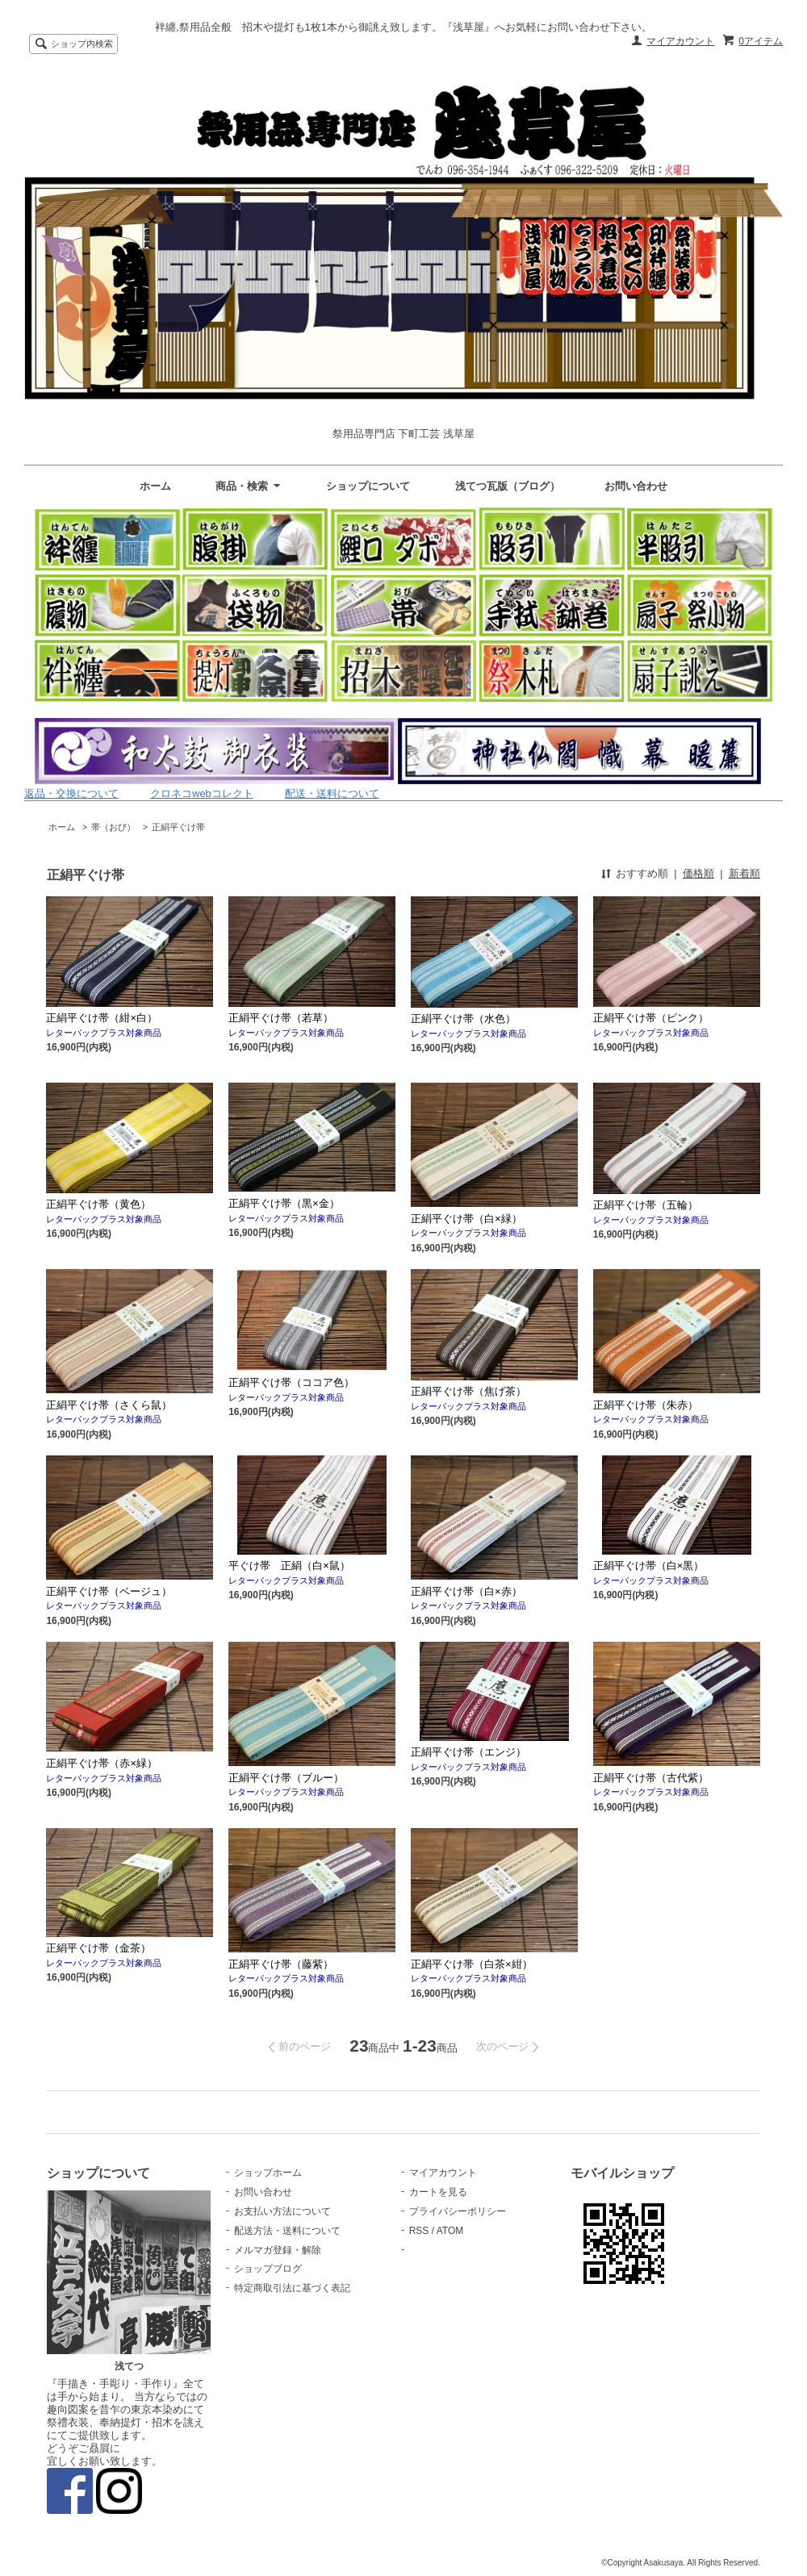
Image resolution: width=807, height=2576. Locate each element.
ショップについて (368, 486)
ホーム (155, 486)
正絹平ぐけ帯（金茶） (98, 1948)
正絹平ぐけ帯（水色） (468, 1018)
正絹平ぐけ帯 (178, 827)
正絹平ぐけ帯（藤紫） (280, 1964)
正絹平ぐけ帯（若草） (280, 1018)
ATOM (450, 2230)
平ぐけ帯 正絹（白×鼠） (289, 1565)
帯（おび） (113, 827)
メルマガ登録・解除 (277, 2250)
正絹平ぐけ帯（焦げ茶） (468, 1391)
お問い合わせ (635, 486)
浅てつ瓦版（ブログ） (507, 486)
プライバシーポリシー (457, 2211)
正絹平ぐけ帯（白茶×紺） (472, 1964)
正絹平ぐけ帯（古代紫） (651, 1778)
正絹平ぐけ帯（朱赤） (645, 1405)
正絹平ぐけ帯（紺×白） (101, 1018)
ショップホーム (268, 2172)
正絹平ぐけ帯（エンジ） (468, 1752)
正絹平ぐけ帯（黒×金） (305, 1203)
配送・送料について (332, 793)
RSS (419, 2230)
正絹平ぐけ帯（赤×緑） (101, 1763)
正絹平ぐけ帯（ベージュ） (109, 1591)
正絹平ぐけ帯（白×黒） (649, 1565)
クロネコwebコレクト (201, 793)
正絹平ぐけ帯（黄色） (103, 1204)
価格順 (698, 873)
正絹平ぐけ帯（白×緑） (466, 1219)
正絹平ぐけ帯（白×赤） (466, 1591)
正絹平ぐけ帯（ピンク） (651, 1018)
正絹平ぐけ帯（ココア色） (291, 1382)
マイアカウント (680, 41)
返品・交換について (71, 793)
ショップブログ (268, 2268)
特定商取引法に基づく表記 (292, 2288)
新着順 (744, 873)
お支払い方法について (282, 2211)
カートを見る (438, 2192)
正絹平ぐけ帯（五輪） (645, 1205)
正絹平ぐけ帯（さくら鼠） (109, 1405)
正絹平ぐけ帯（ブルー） (286, 1778)
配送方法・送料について (287, 2230)
